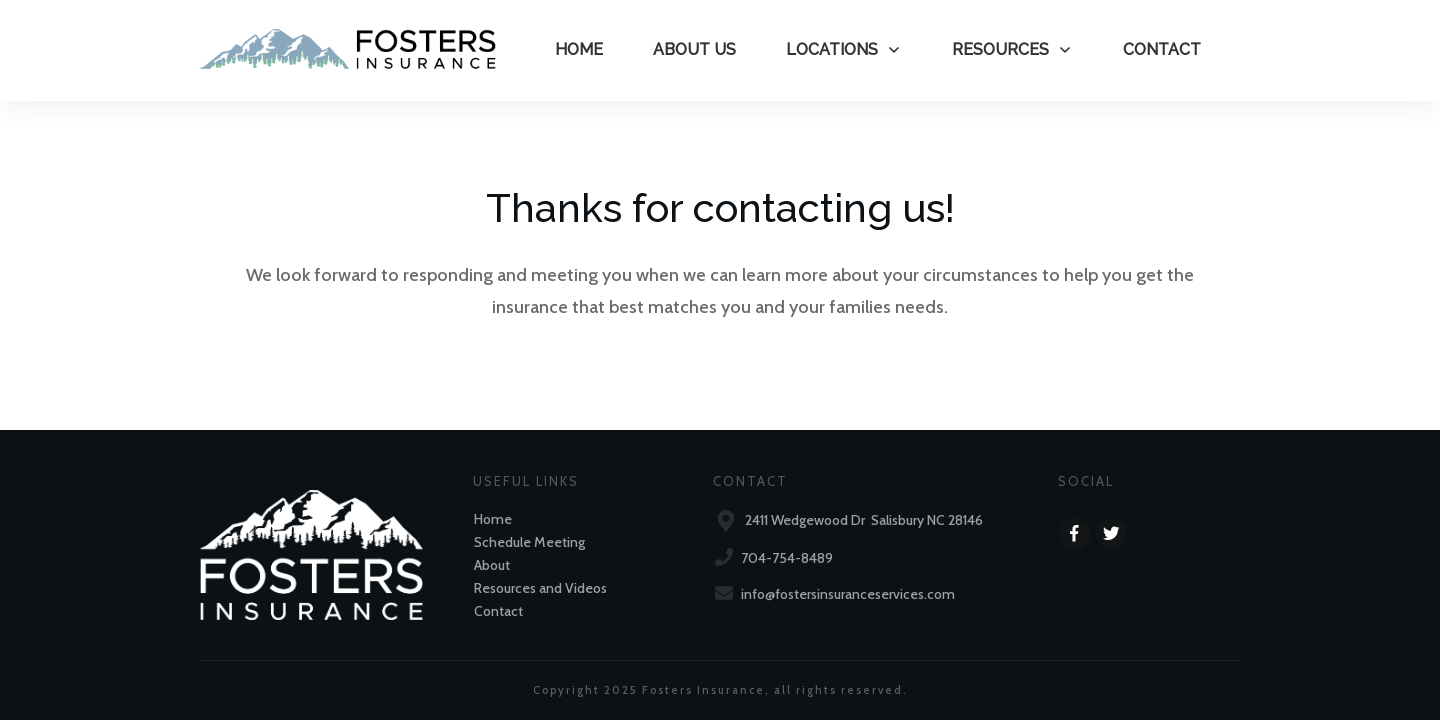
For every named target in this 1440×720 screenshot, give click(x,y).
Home (493, 519)
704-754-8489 (787, 558)
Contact (498, 611)
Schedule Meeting (529, 542)
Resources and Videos (540, 588)
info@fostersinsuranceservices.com (848, 594)
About (492, 565)
